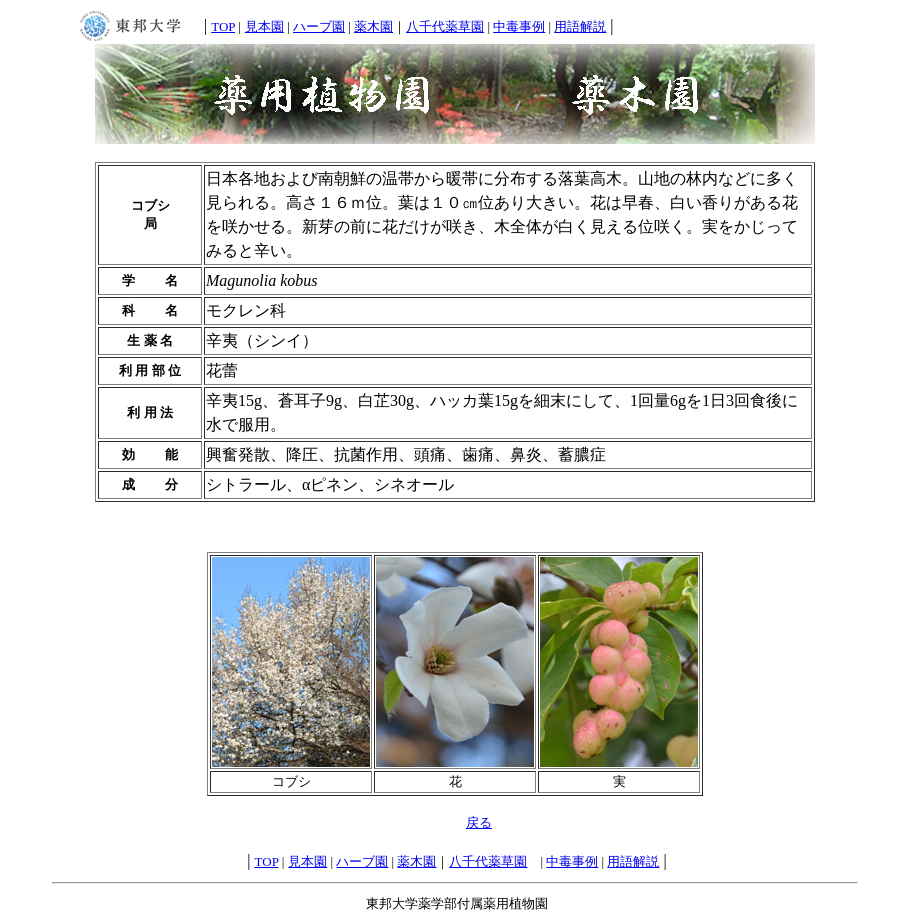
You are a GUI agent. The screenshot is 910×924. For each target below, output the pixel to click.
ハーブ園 (319, 26)
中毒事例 (519, 26)
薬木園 (373, 26)
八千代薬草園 (445, 26)
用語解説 (580, 26)
